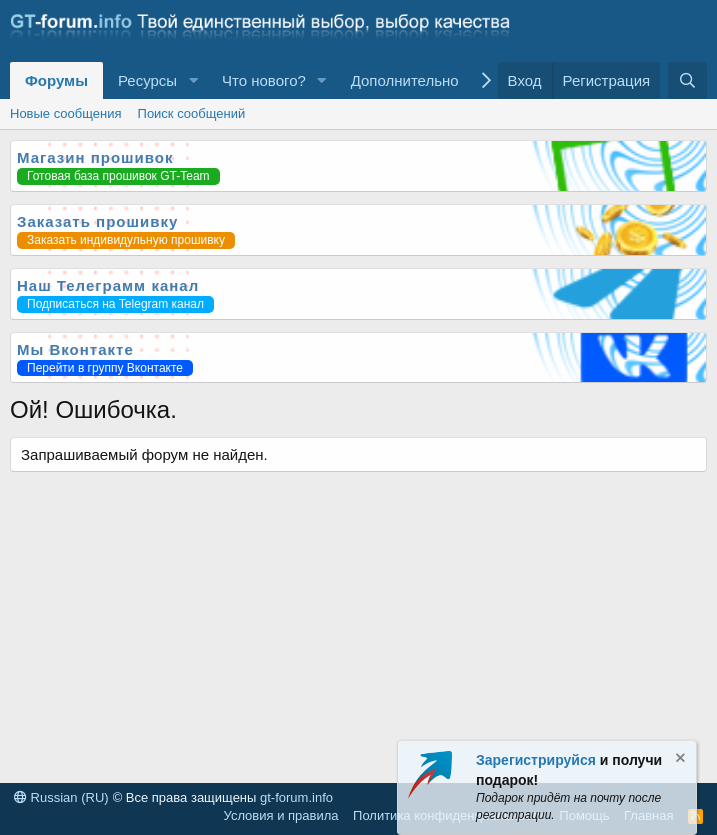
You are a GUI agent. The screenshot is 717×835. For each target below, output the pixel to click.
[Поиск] (687, 80)
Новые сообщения (66, 113)
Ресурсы (147, 80)
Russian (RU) (61, 797)
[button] (193, 80)
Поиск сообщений (192, 113)
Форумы (56, 80)
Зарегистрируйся (536, 760)
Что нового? (264, 80)
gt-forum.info (296, 797)
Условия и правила (281, 815)
